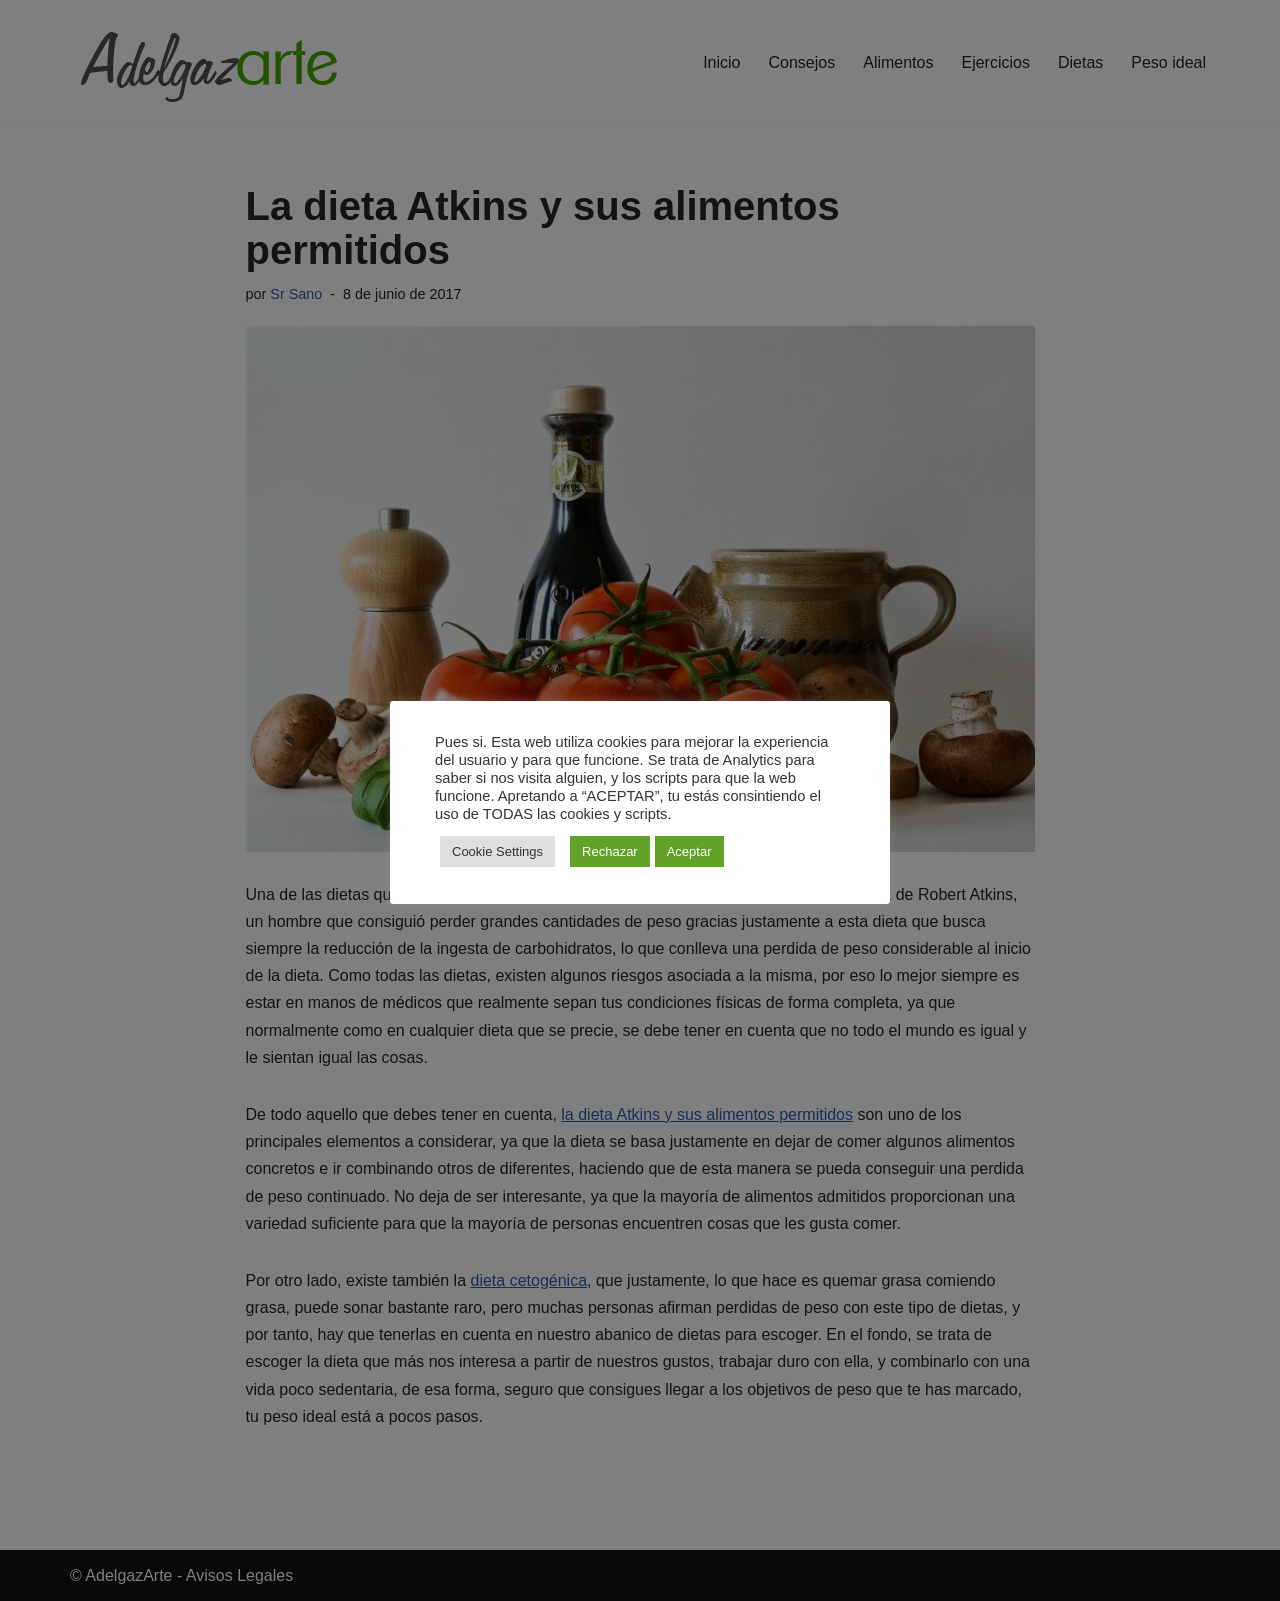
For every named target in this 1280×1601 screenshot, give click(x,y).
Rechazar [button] (610, 851)
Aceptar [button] (689, 851)
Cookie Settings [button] (497, 851)
